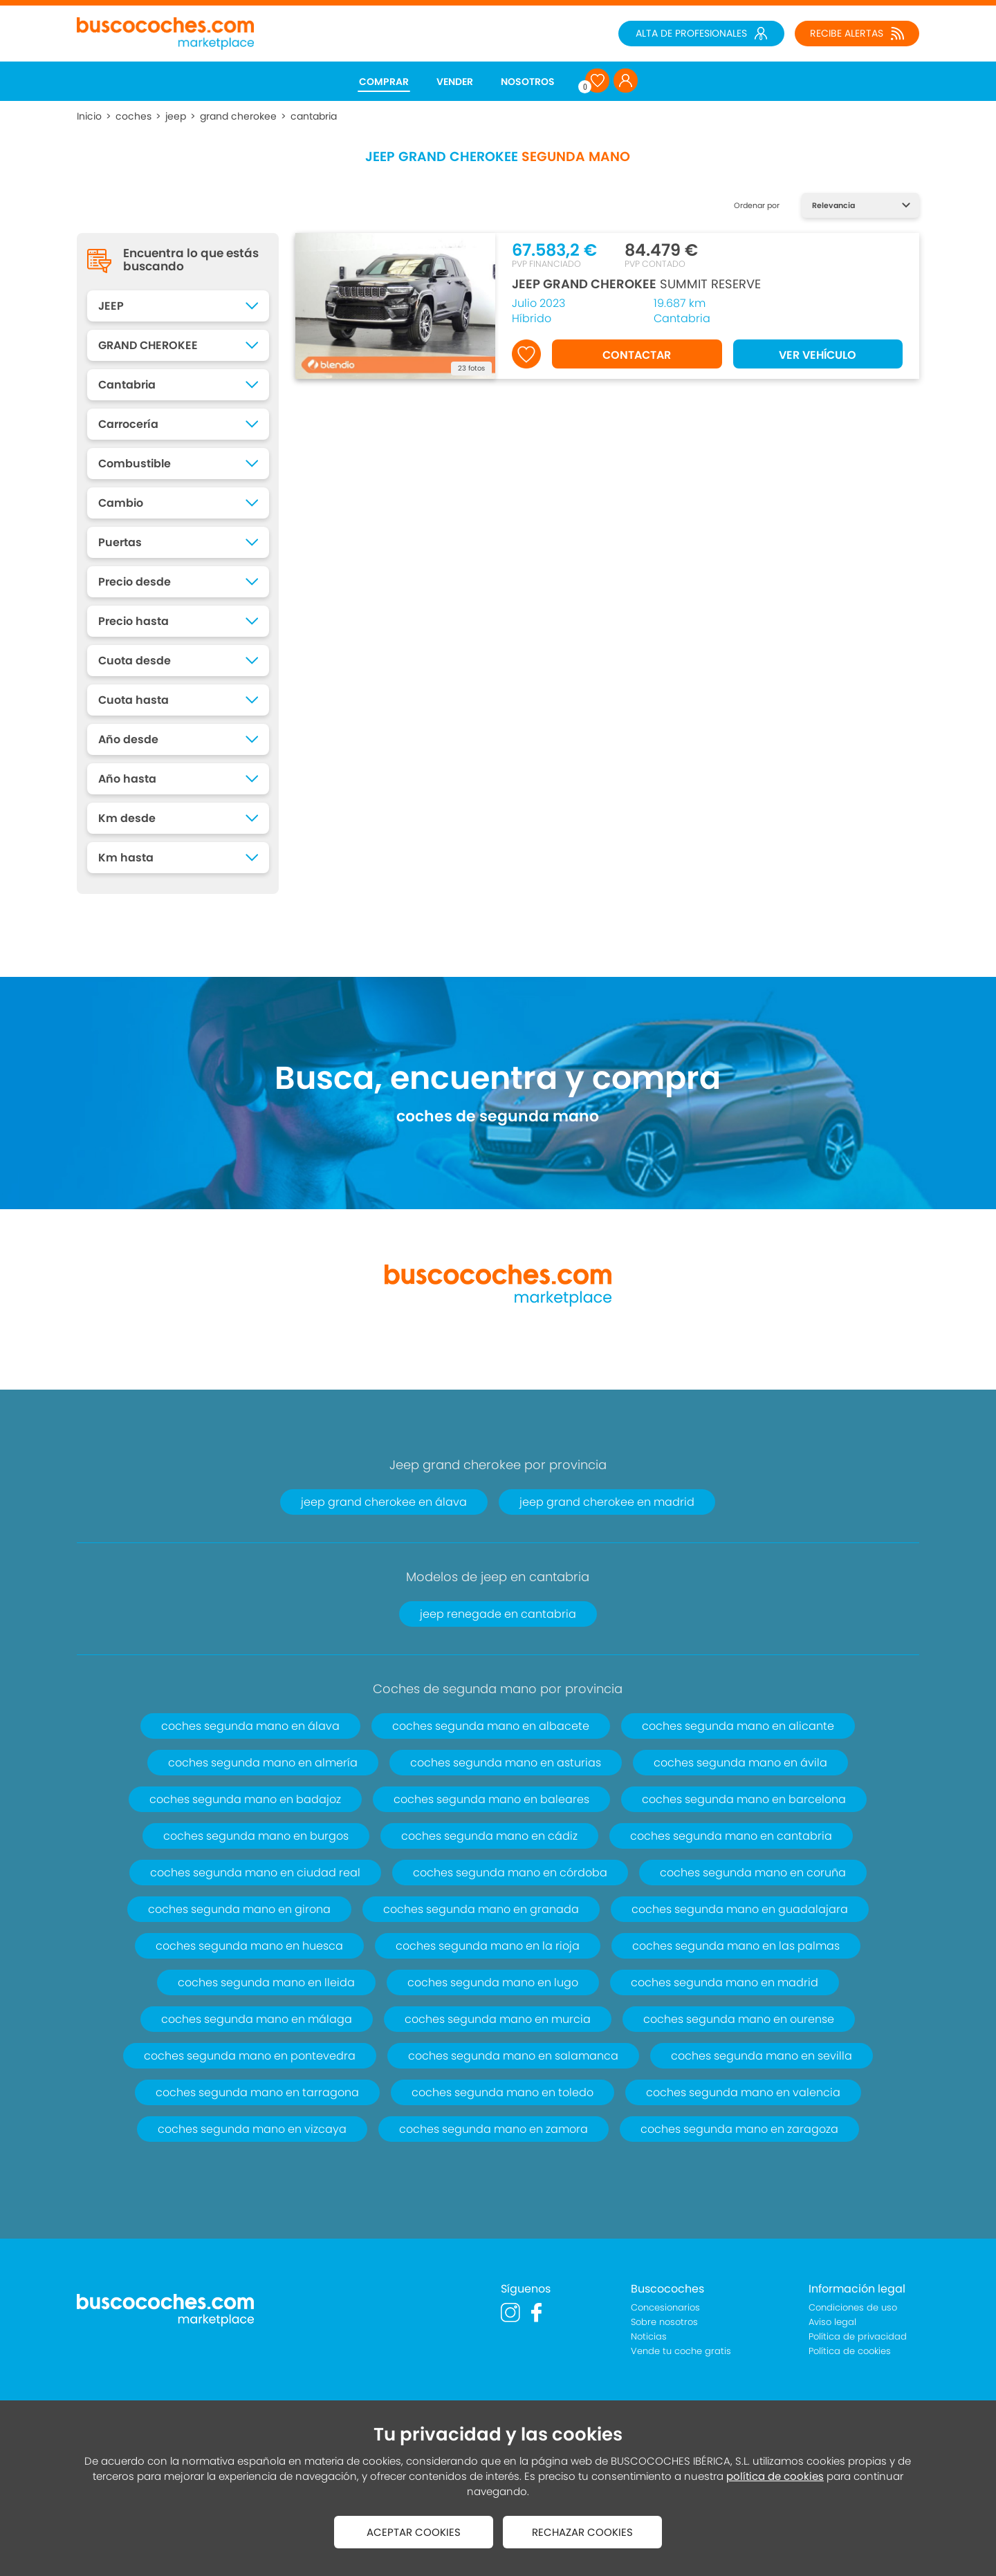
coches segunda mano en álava (250, 1726)
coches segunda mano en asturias (505, 1763)
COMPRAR (384, 81)
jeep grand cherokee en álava (384, 1502)
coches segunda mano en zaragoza (739, 2129)
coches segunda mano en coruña (753, 1872)
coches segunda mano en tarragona (257, 2092)
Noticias (649, 2336)
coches (133, 116)
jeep (175, 116)
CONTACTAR (636, 355)
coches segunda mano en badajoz (245, 1799)
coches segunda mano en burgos (256, 1836)
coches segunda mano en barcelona (744, 1799)
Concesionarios (665, 2307)
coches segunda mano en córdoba (510, 1872)
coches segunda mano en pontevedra (250, 2056)
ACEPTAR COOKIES (414, 2532)
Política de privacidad (858, 2336)
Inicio (89, 116)
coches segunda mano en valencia (743, 2092)
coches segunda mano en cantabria (731, 1836)
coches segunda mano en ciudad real (255, 1872)
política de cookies (775, 2476)
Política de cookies (850, 2351)
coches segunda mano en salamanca (513, 2056)
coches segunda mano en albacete (490, 1726)
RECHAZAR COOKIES (582, 2532)
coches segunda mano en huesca (249, 1946)
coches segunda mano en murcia (498, 2019)
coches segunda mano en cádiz (489, 1836)
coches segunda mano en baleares (491, 1799)
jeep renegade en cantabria (498, 1614)
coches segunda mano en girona (239, 1909)
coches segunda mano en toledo (502, 2092)
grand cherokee (238, 116)
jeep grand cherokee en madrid (606, 1502)
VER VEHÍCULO (817, 355)
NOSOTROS (528, 81)
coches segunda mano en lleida (266, 1982)
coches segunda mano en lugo (492, 1982)
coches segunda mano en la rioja (488, 1946)
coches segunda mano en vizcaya (252, 2129)
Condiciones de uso (853, 2307)
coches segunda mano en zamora (493, 2129)
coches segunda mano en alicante (738, 1726)
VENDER (454, 81)
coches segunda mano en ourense (738, 2019)
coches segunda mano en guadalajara (739, 1909)
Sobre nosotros (664, 2321)
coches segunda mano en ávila (740, 1763)
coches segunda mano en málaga (256, 2019)
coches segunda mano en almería (263, 1763)
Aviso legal (832, 2321)
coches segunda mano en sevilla (761, 2056)
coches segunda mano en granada (481, 1909)
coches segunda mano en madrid (724, 1982)
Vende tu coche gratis (681, 2351)
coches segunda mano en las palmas (736, 1946)
